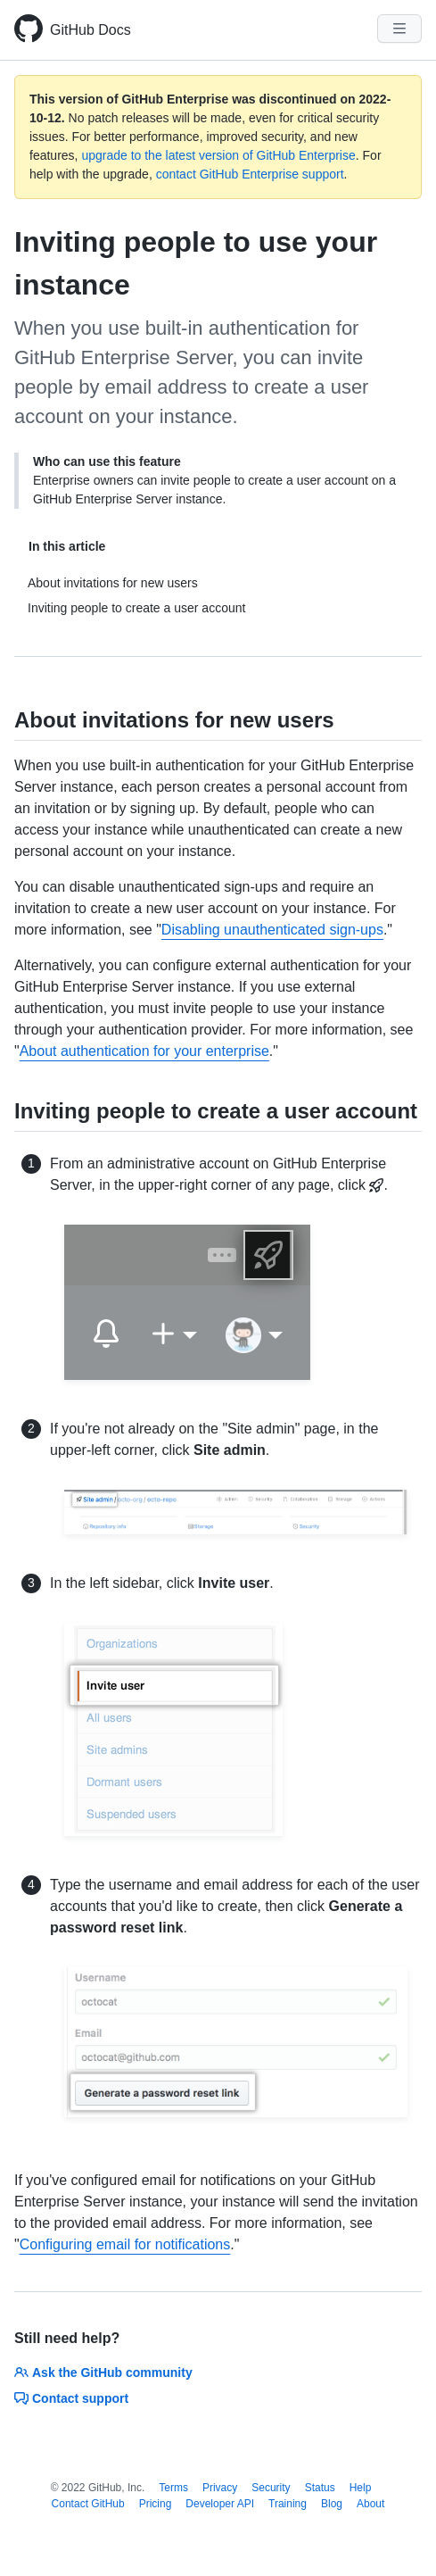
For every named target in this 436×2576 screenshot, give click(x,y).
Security (270, 2487)
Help (361, 2487)
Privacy (219, 2487)
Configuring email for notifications (125, 2244)
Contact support (71, 2398)
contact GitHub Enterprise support (250, 174)
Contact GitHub (88, 2503)
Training (287, 2503)
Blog (331, 2503)
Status (320, 2487)
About (370, 2503)
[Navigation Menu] (399, 28)
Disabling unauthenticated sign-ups (272, 929)
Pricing (155, 2503)
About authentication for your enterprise (144, 1051)
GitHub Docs (90, 29)
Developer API (219, 2503)
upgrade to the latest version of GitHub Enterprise (218, 155)
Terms (173, 2487)
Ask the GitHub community (103, 2372)
